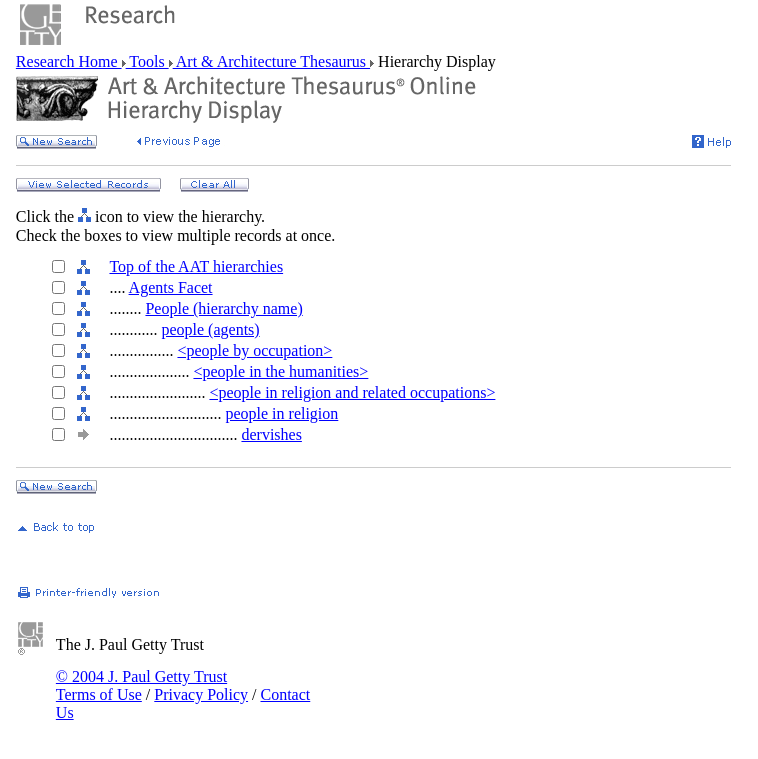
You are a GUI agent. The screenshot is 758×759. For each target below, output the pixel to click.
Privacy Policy (201, 694)
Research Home (69, 61)
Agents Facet (171, 287)
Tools (147, 61)
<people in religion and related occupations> (352, 392)
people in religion (281, 413)
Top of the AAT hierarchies (196, 266)
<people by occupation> (254, 350)
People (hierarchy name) (223, 308)
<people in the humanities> (280, 371)
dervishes (271, 434)
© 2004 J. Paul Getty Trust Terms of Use (141, 685)
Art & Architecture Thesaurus (271, 61)
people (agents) (210, 329)
